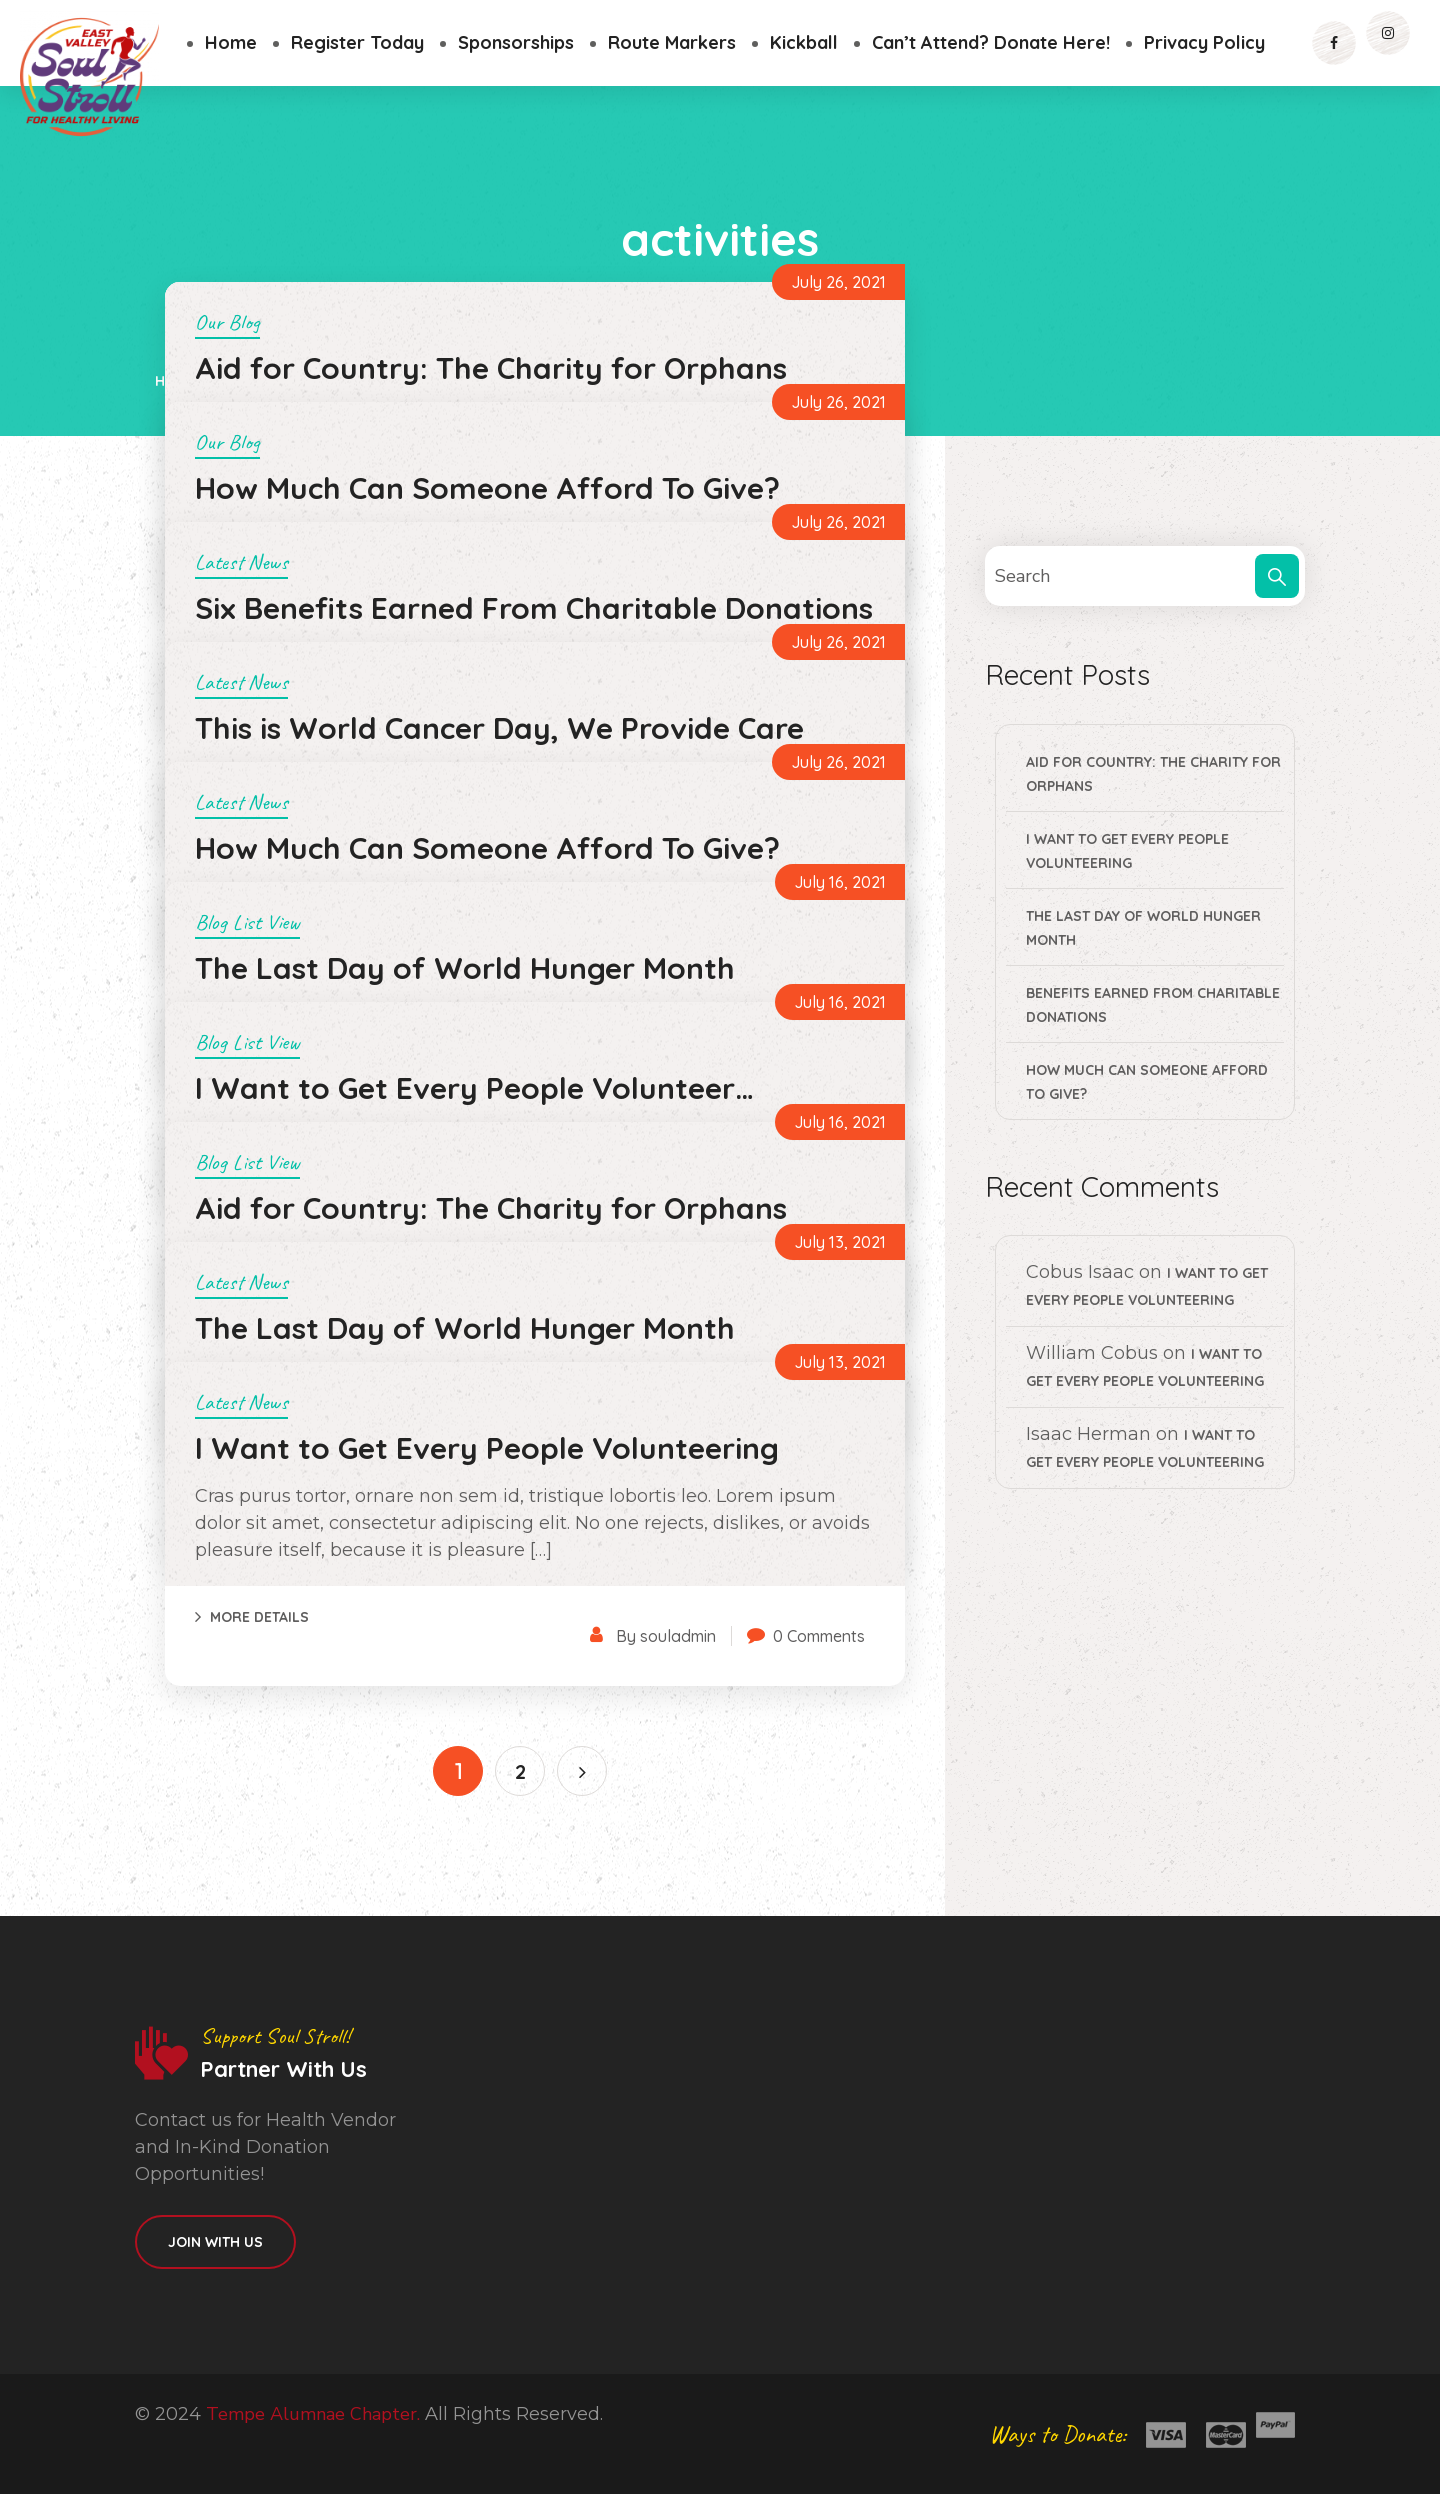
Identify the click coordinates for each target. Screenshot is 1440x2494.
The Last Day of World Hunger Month (465, 968)
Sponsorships (516, 42)
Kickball (804, 42)
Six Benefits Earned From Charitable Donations (534, 608)
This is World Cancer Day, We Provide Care (499, 728)
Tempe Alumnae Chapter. (313, 2414)
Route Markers (672, 42)
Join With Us (215, 2242)
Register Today (357, 42)
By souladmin (666, 1636)
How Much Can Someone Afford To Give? (487, 488)
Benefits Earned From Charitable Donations (1153, 1005)
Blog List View (247, 922)
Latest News (241, 562)
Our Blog (227, 322)
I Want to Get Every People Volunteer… (474, 1088)
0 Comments (819, 1636)
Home (231, 42)
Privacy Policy (1204, 42)
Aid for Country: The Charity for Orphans (491, 368)
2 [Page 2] (520, 1771)
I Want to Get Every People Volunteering (487, 1448)
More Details (259, 1617)
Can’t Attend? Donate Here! (991, 42)
